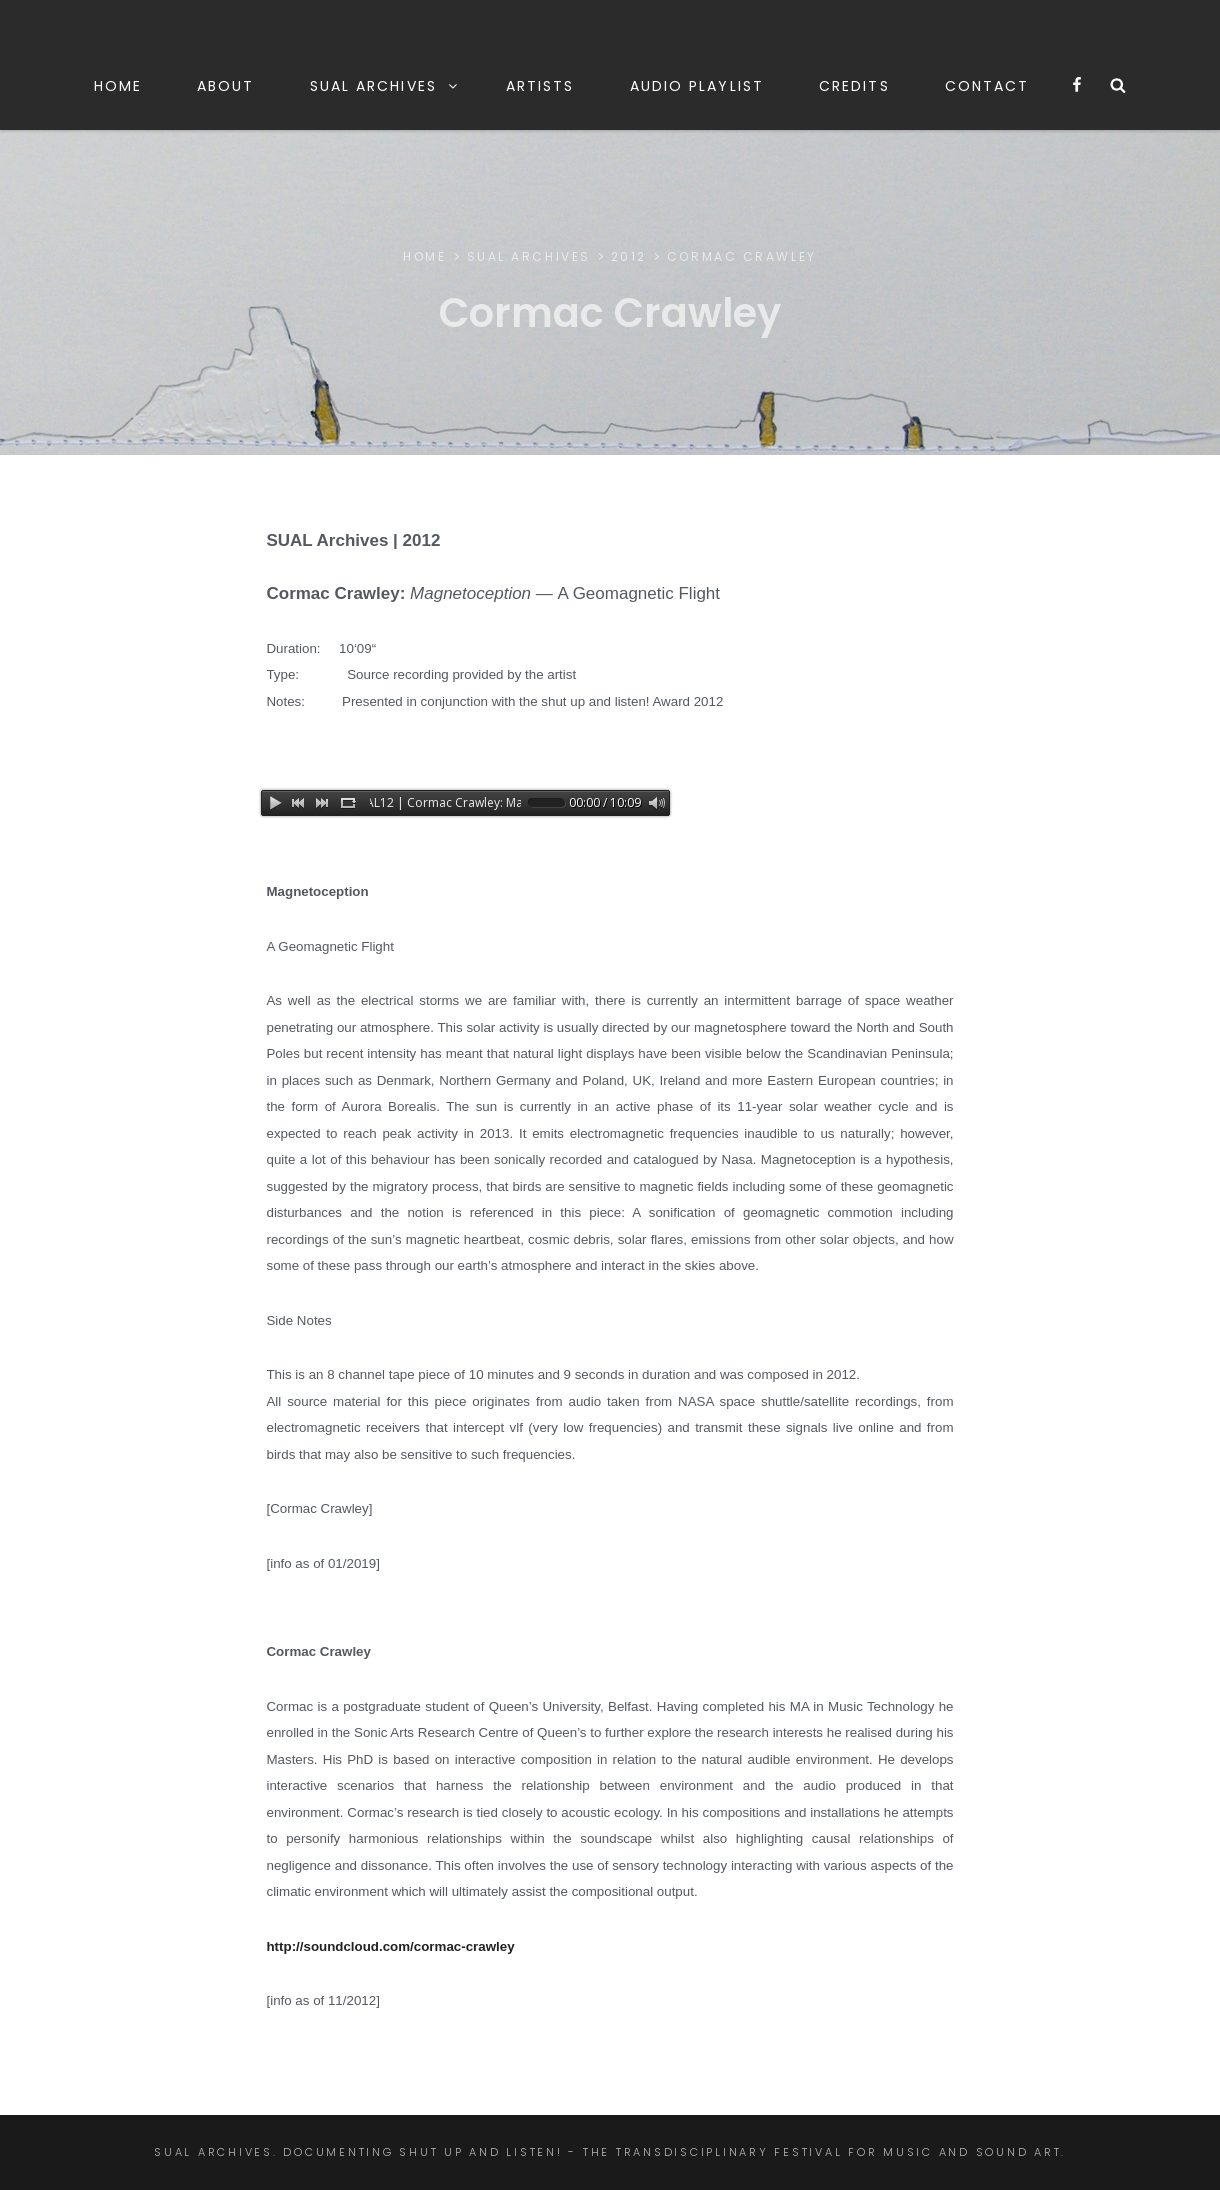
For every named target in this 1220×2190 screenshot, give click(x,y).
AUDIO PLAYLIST (697, 86)
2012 (629, 256)
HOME (118, 86)
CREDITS (854, 86)
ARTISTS (540, 86)
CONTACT (987, 86)
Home (424, 256)
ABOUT (226, 86)
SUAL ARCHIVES (385, 86)
